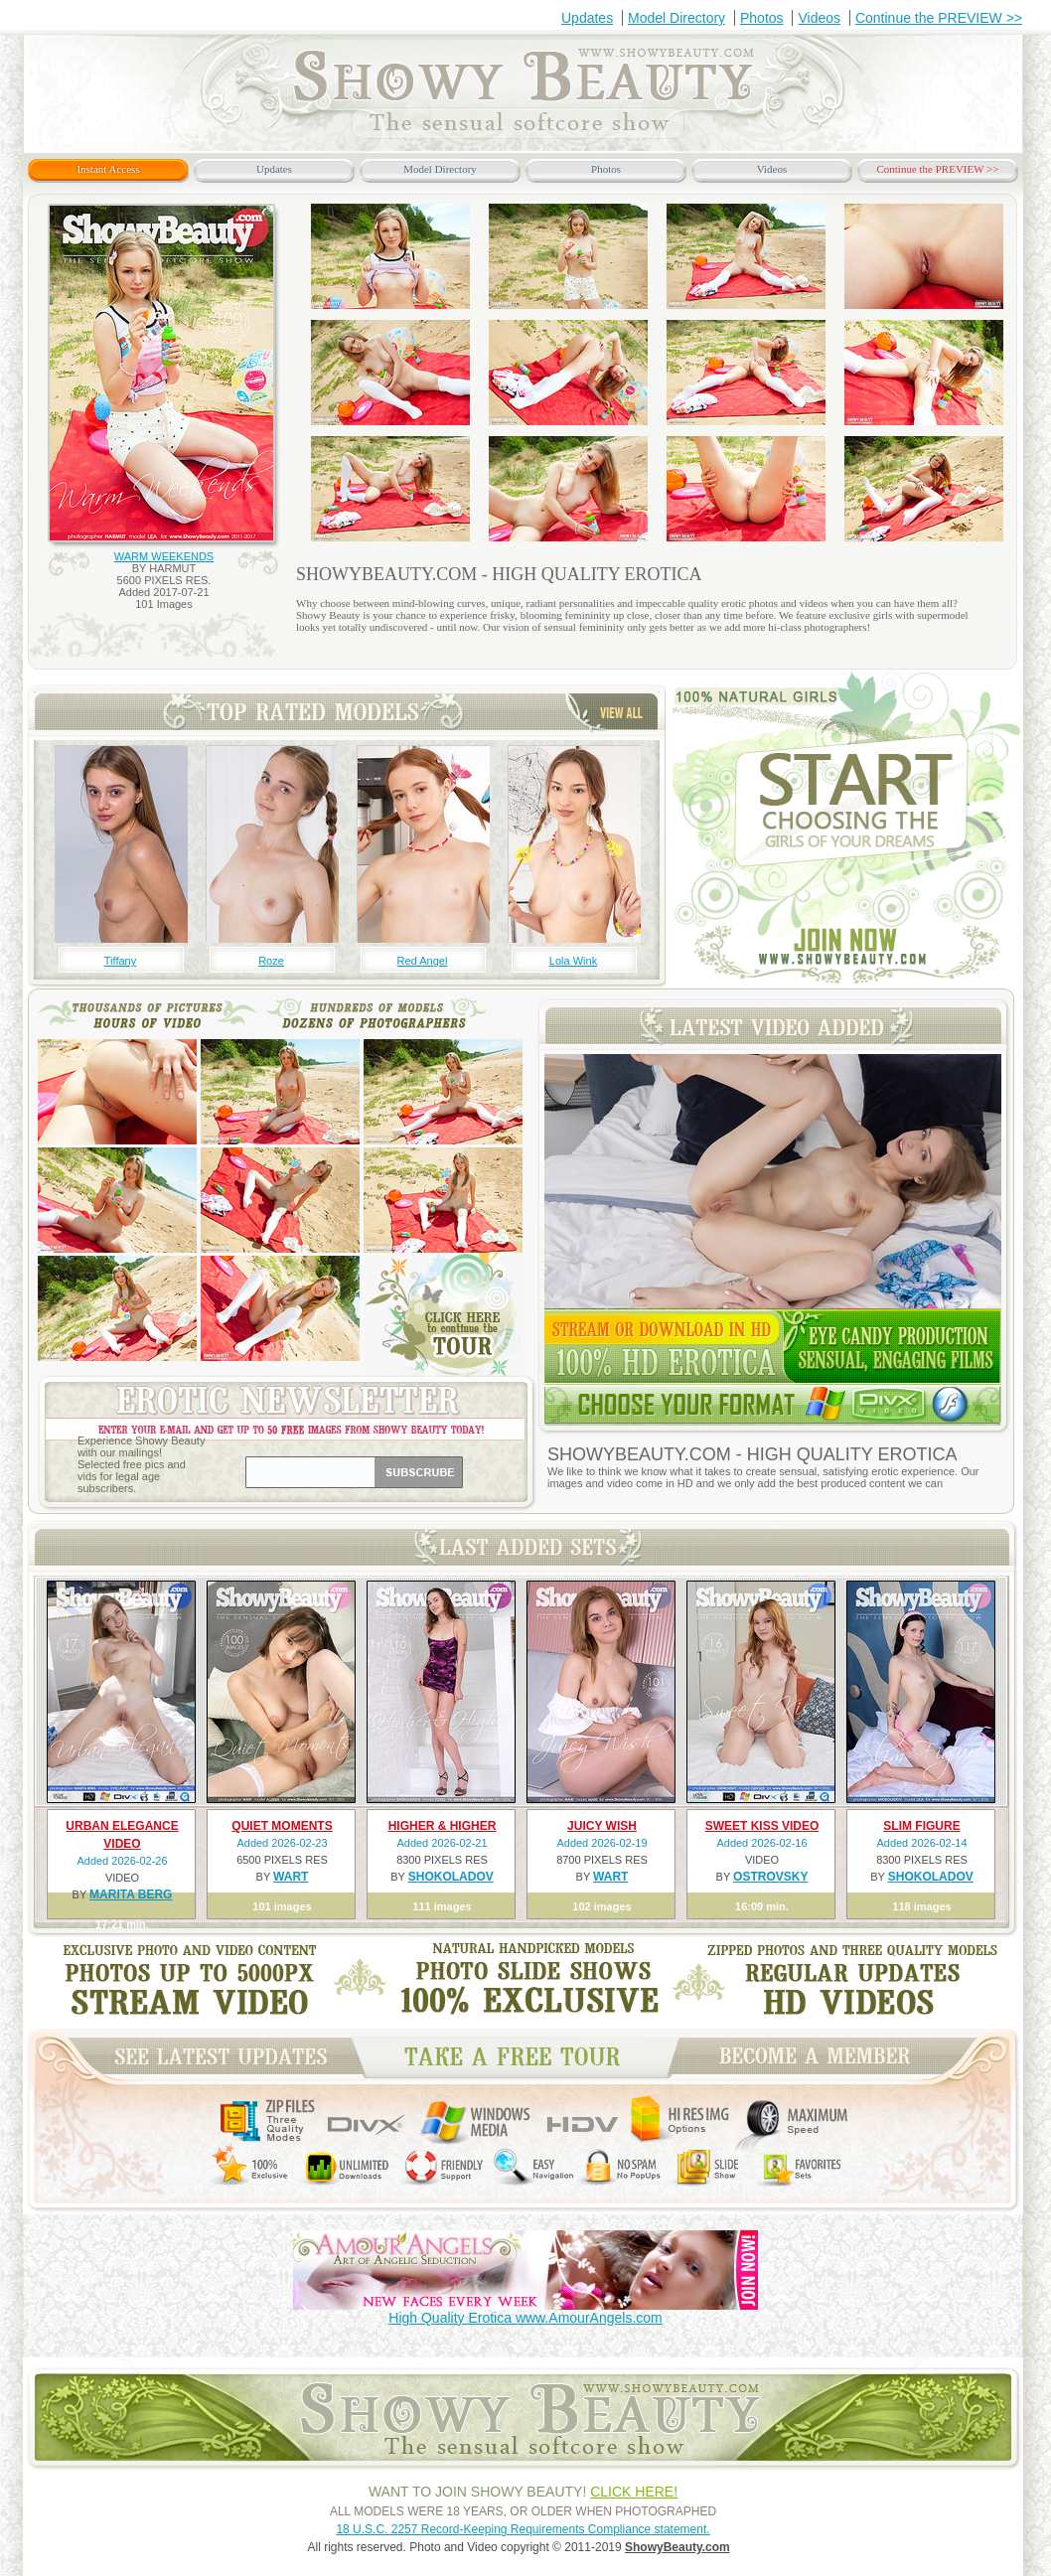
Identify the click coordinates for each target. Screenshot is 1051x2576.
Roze (271, 961)
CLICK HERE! (633, 2492)
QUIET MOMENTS (281, 1826)
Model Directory (676, 18)
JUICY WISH (602, 1826)
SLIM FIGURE (921, 1826)
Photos (762, 18)
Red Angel (422, 961)
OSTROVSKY (770, 1877)
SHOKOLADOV (451, 1877)
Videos (819, 18)
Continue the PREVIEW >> (938, 18)
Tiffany (120, 961)
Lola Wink (573, 961)
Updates (587, 18)
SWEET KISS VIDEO (762, 1826)
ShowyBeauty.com (677, 2547)
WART (290, 1877)
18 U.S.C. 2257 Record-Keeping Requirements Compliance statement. (522, 2529)
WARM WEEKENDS (164, 556)
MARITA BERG (130, 1894)
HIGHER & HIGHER (442, 1826)
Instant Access (107, 169)
